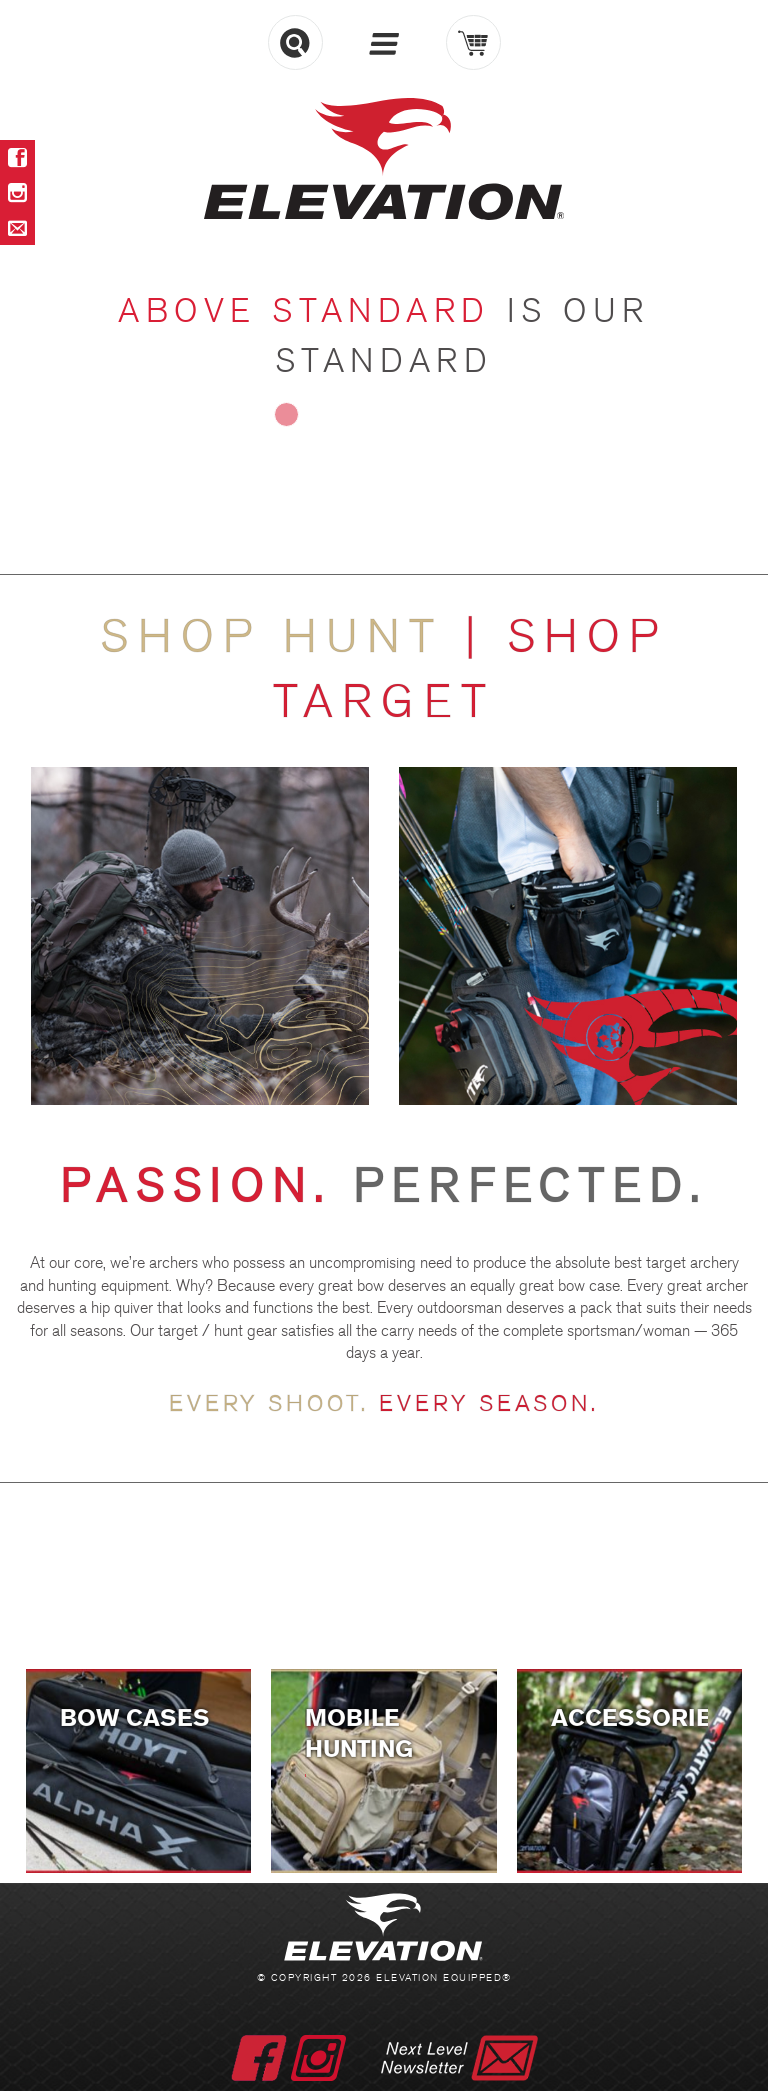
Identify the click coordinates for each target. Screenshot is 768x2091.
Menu (384, 43)
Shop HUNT (282, 637)
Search (295, 42)
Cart (473, 42)
